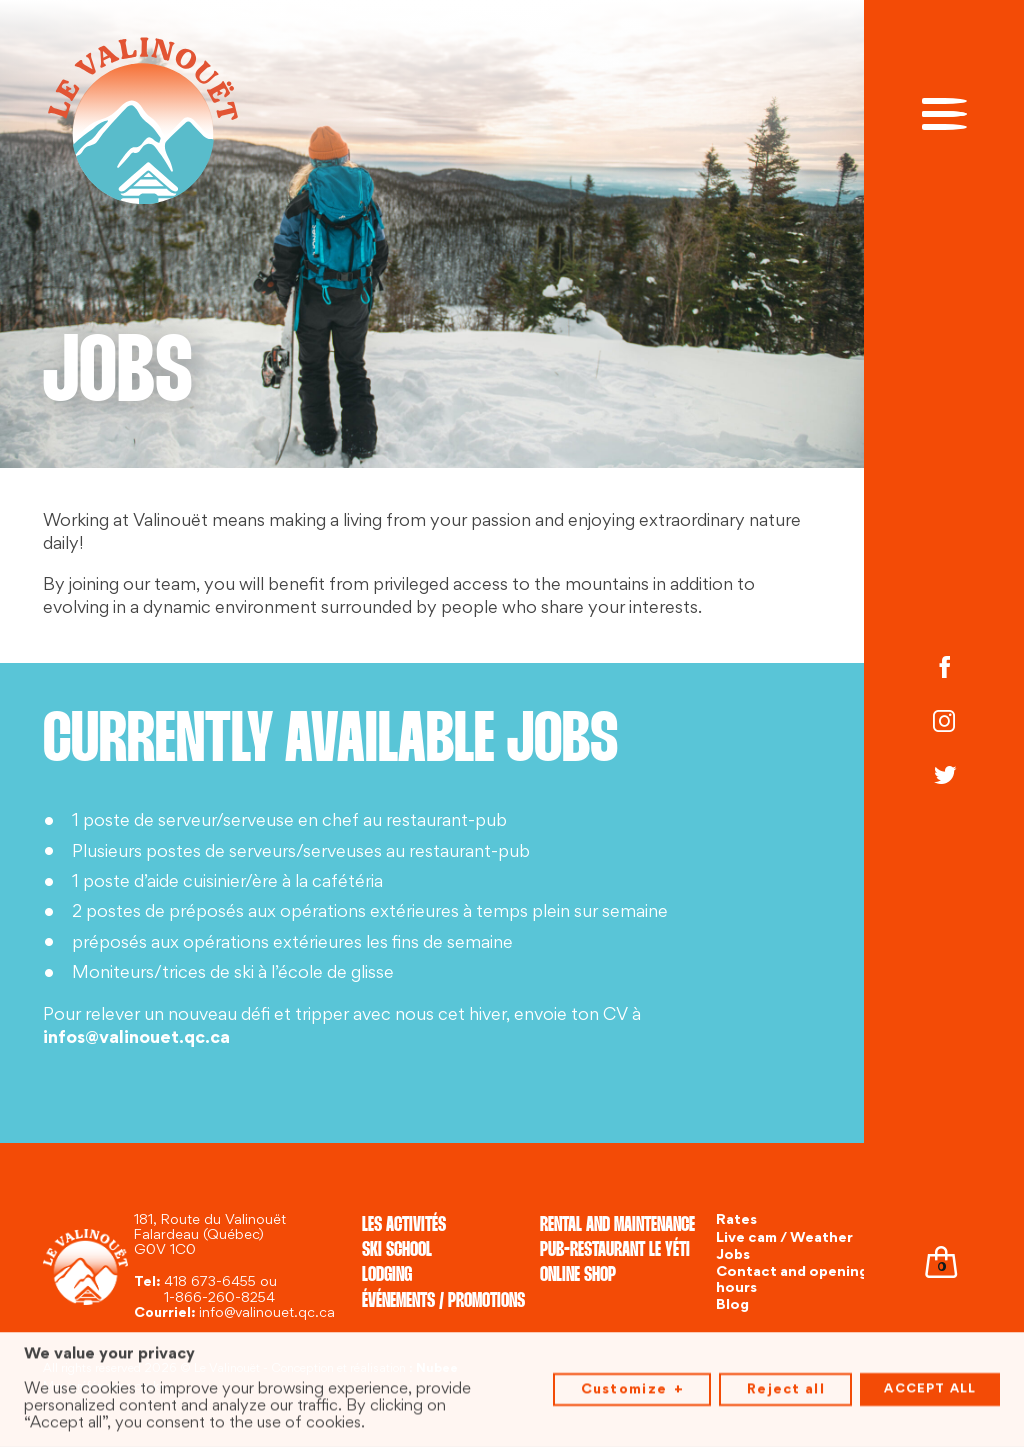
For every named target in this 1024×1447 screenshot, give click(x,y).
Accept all (930, 1385)
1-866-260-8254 (219, 1298)
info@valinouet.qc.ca (267, 1313)
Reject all (786, 1384)
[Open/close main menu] (944, 112)
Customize (632, 1385)
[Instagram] (944, 723)
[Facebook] (944, 669)
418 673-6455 (210, 1282)
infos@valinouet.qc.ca (136, 1039)
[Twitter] (944, 778)
